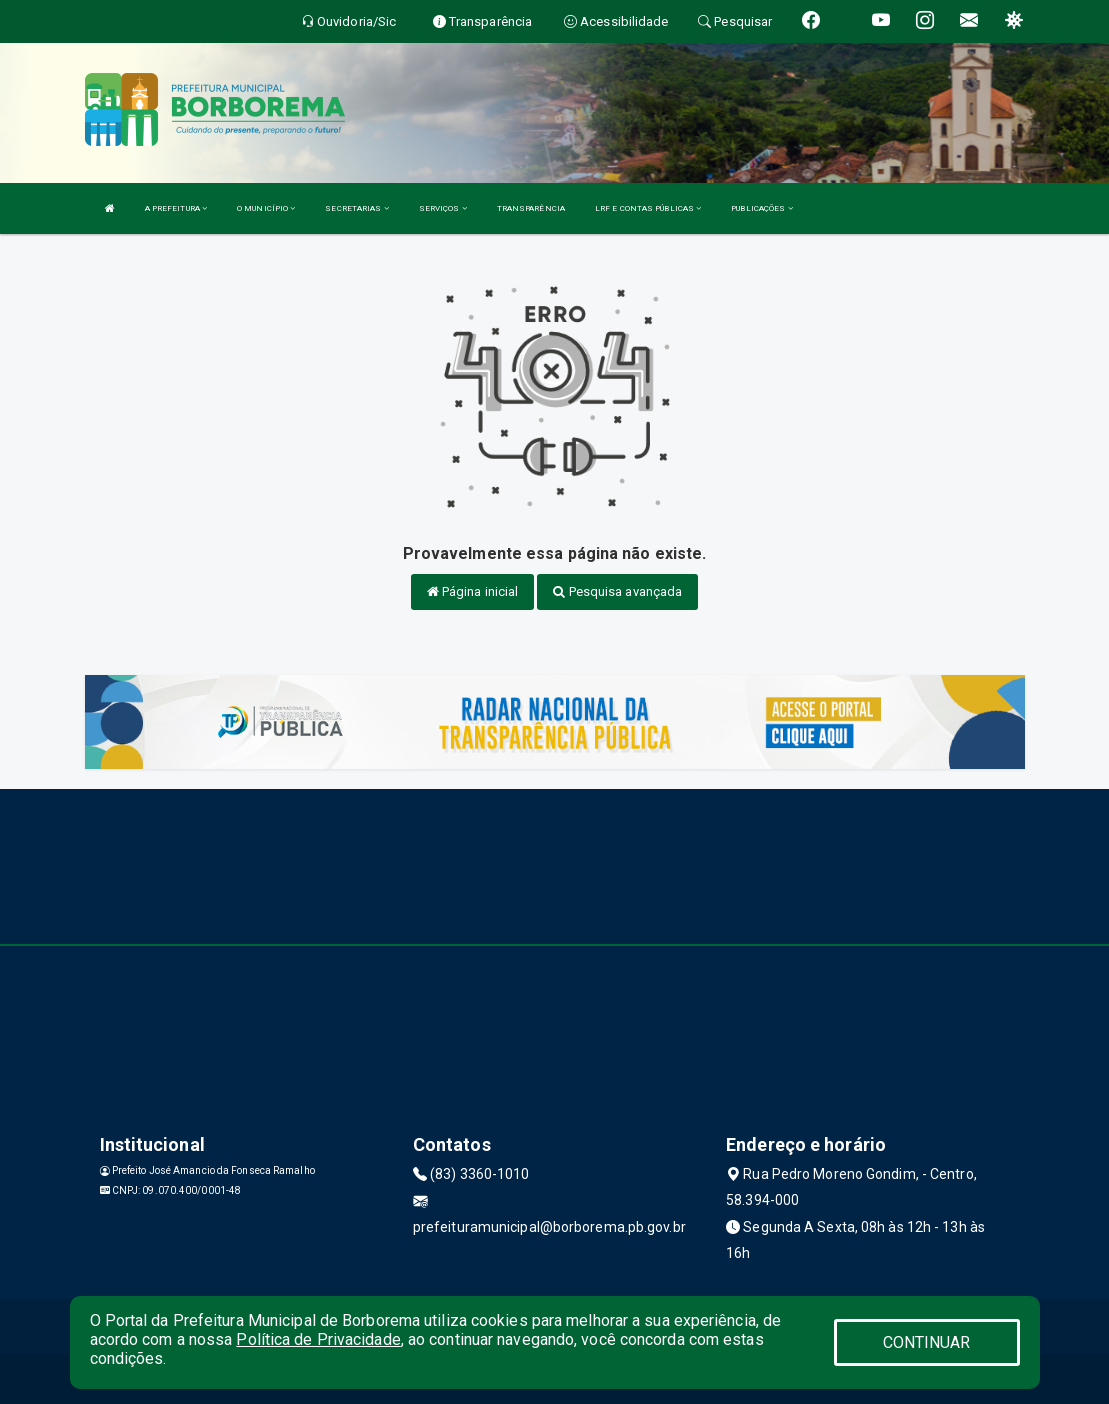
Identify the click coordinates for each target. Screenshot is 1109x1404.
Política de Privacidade (318, 1339)
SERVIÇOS (443, 208)
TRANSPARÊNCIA (531, 208)
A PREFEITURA (176, 208)
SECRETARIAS (356, 208)
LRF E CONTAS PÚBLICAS (648, 208)
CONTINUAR (927, 1342)
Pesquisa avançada (617, 591)
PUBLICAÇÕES (761, 208)
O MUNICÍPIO (266, 208)
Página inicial (473, 591)
